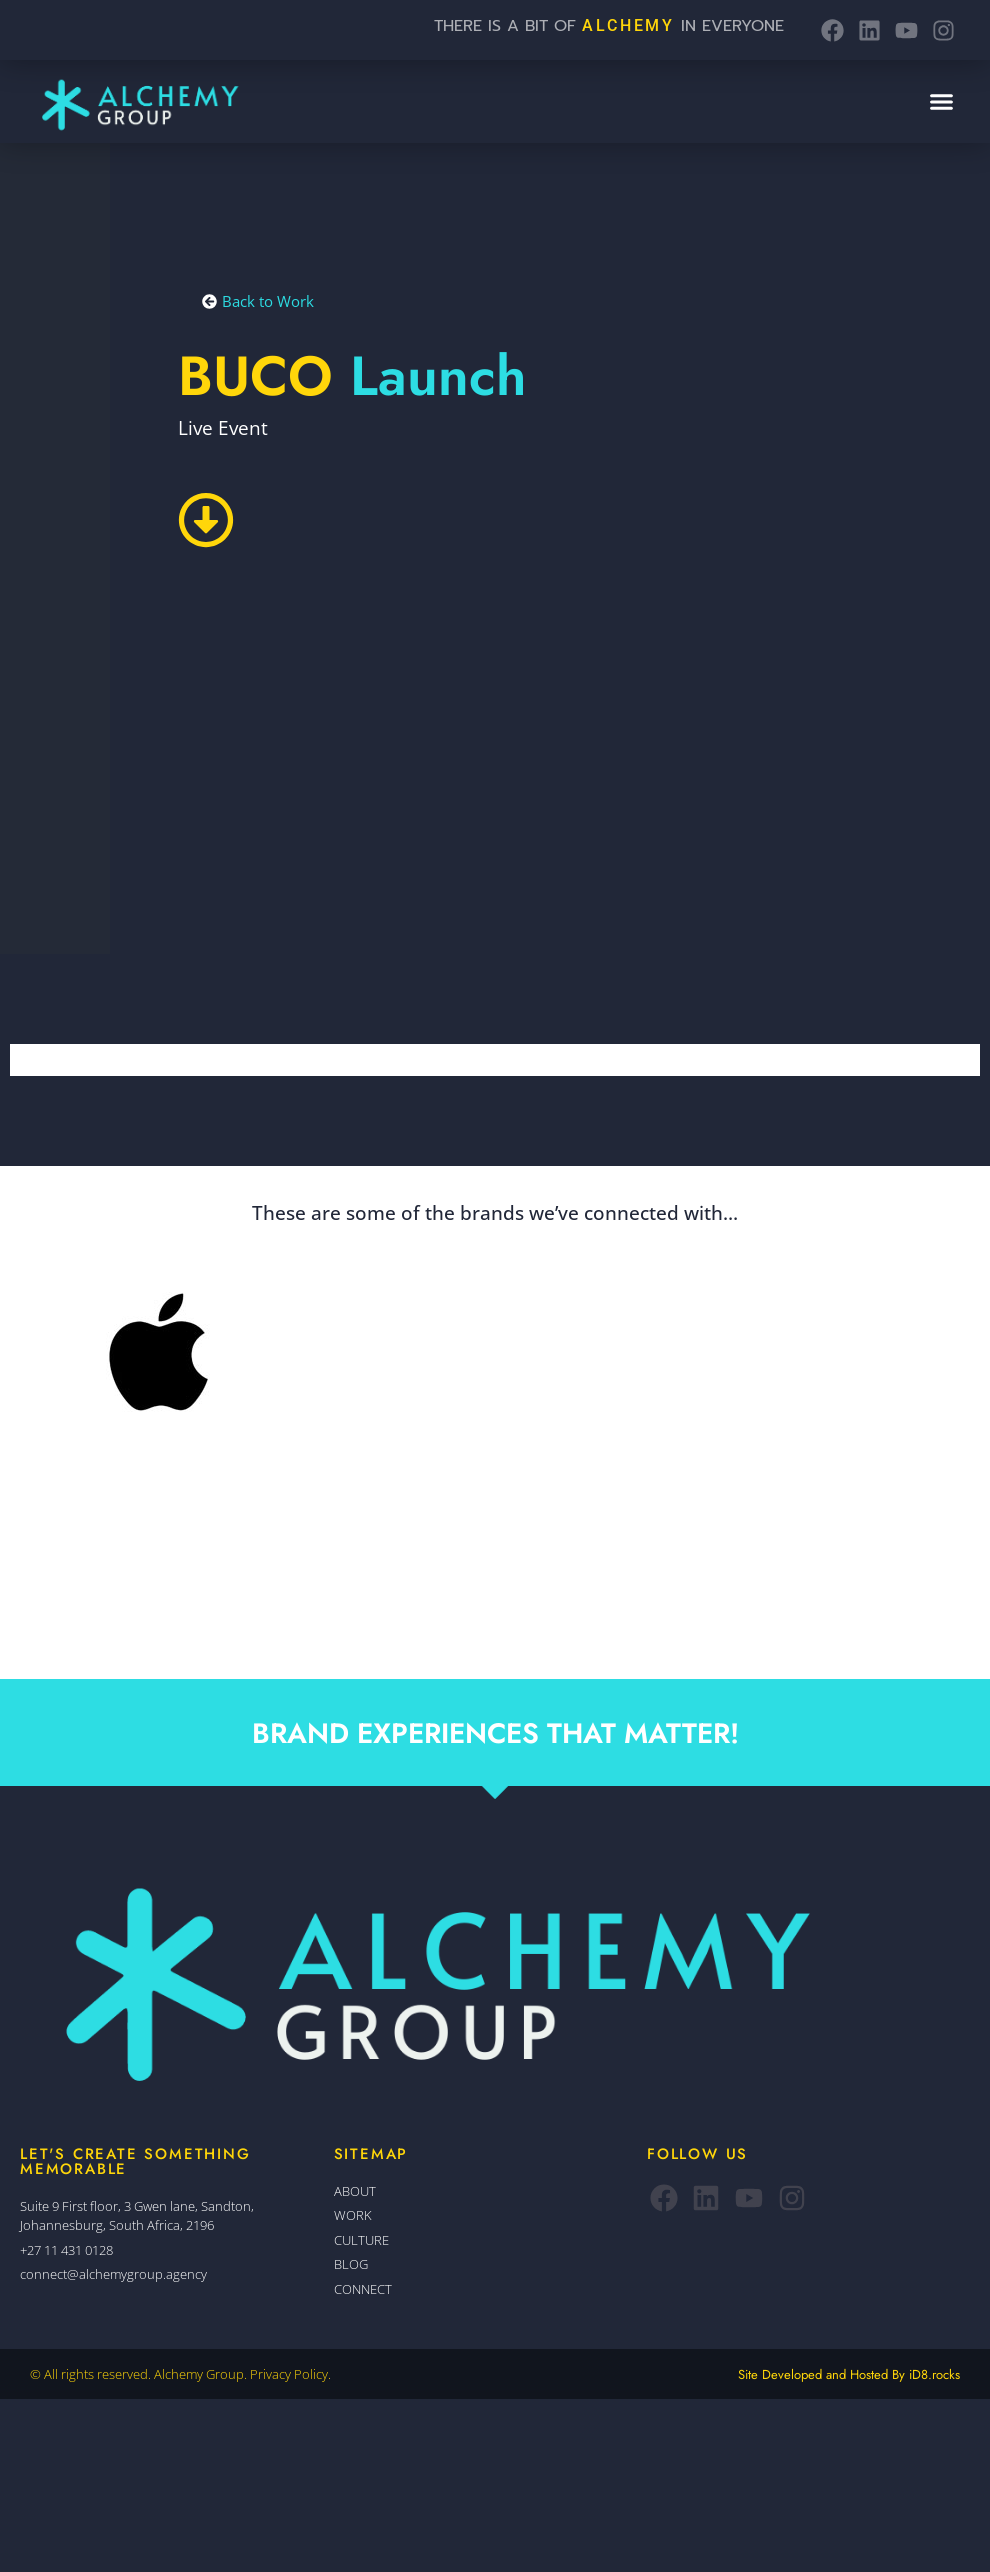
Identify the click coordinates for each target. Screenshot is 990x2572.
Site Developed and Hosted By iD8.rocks (849, 2374)
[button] (941, 102)
